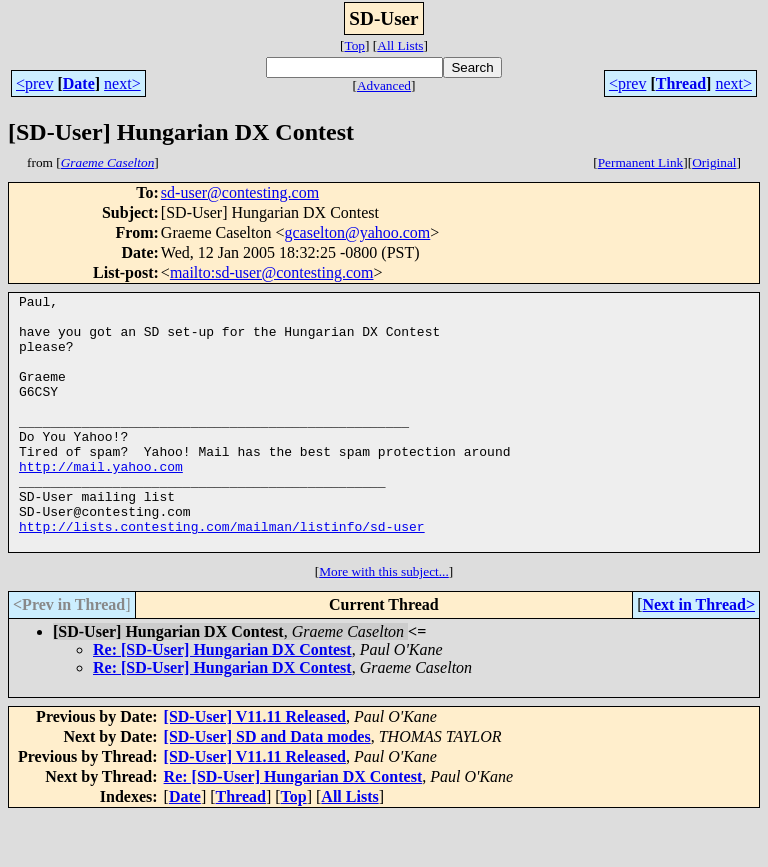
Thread (681, 83)
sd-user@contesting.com (240, 192)
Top (354, 45)
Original (714, 162)
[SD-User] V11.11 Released (255, 767)
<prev (34, 83)
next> (122, 83)
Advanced (384, 85)
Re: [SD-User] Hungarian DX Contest (222, 700)
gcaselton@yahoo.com (358, 232)
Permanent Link (641, 162)
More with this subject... (384, 622)
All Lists (400, 45)
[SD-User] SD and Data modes (267, 787)
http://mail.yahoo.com (101, 502)
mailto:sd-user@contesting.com (272, 272)
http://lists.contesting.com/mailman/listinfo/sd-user (222, 574)
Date (79, 83)
